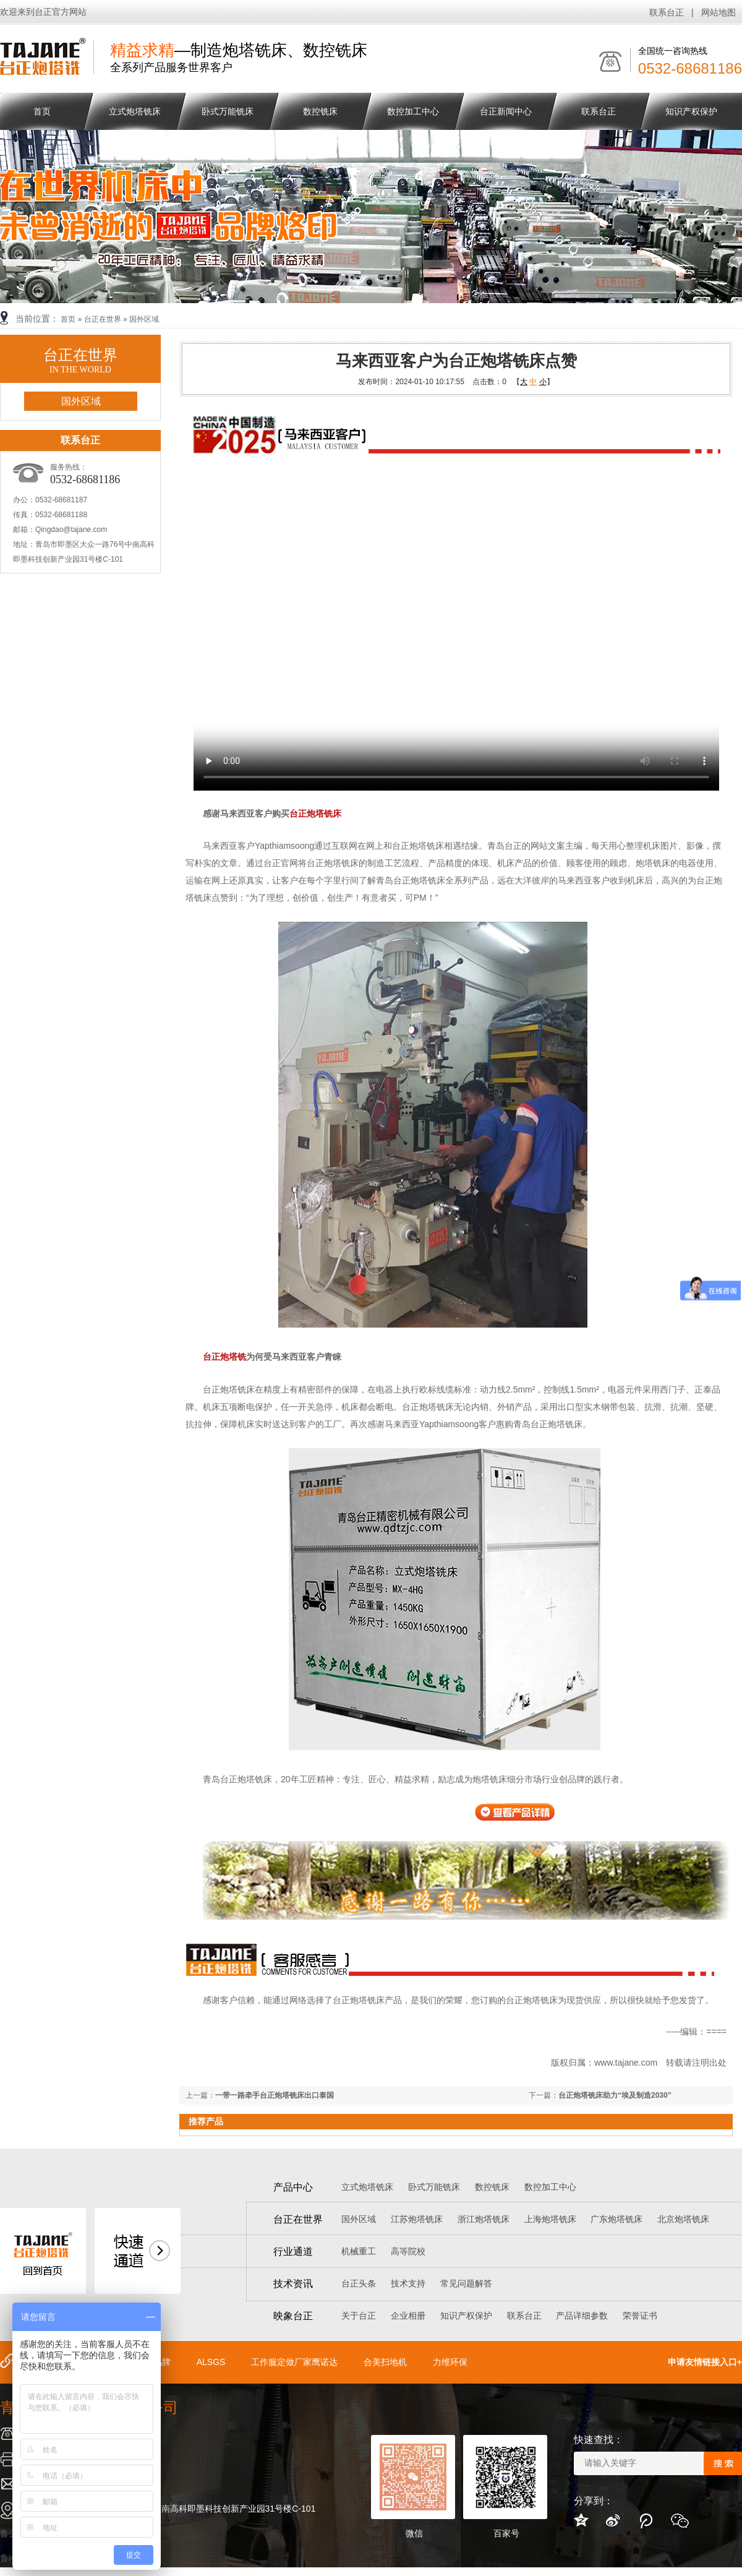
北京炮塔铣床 (683, 2219)
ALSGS (211, 2362)
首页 (68, 319)
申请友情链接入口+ (705, 2362)
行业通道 (293, 2251)
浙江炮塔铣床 (484, 2219)
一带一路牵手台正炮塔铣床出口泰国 (274, 2095)
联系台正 (666, 12)
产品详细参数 (582, 2316)
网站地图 (718, 12)
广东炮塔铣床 (616, 2219)
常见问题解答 (466, 2283)
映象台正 (293, 2316)
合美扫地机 (385, 2362)
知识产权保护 (691, 111)
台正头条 (358, 2283)
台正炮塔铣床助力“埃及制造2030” (615, 2095)
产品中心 (293, 2187)
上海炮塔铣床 (550, 2219)
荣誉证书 (640, 2316)
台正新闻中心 (506, 111)
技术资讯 (293, 2283)
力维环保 (450, 2362)
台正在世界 (102, 319)
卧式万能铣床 (228, 111)
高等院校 (408, 2251)
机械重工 (358, 2251)
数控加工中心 (413, 111)
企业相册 (408, 2316)
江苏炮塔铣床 (417, 2219)
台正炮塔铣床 (315, 813)
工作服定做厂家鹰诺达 (294, 2362)
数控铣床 (320, 111)
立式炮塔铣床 (135, 111)
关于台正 (358, 2316)
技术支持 (408, 2283)
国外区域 (144, 319)
